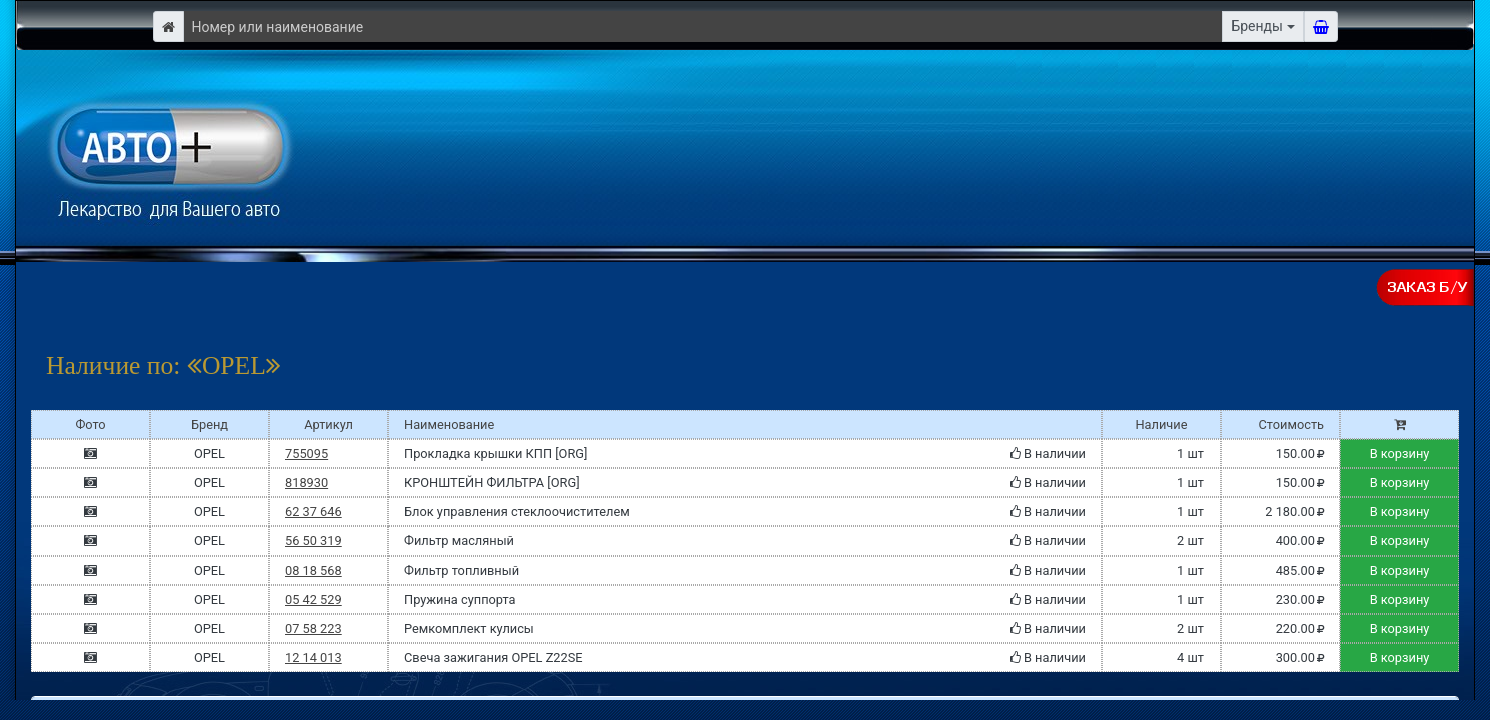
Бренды (1257, 26)
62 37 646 (313, 511)
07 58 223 (313, 628)
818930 (306, 482)
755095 (306, 453)
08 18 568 (313, 570)
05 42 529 (313, 599)
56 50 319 (313, 540)
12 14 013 (313, 657)
